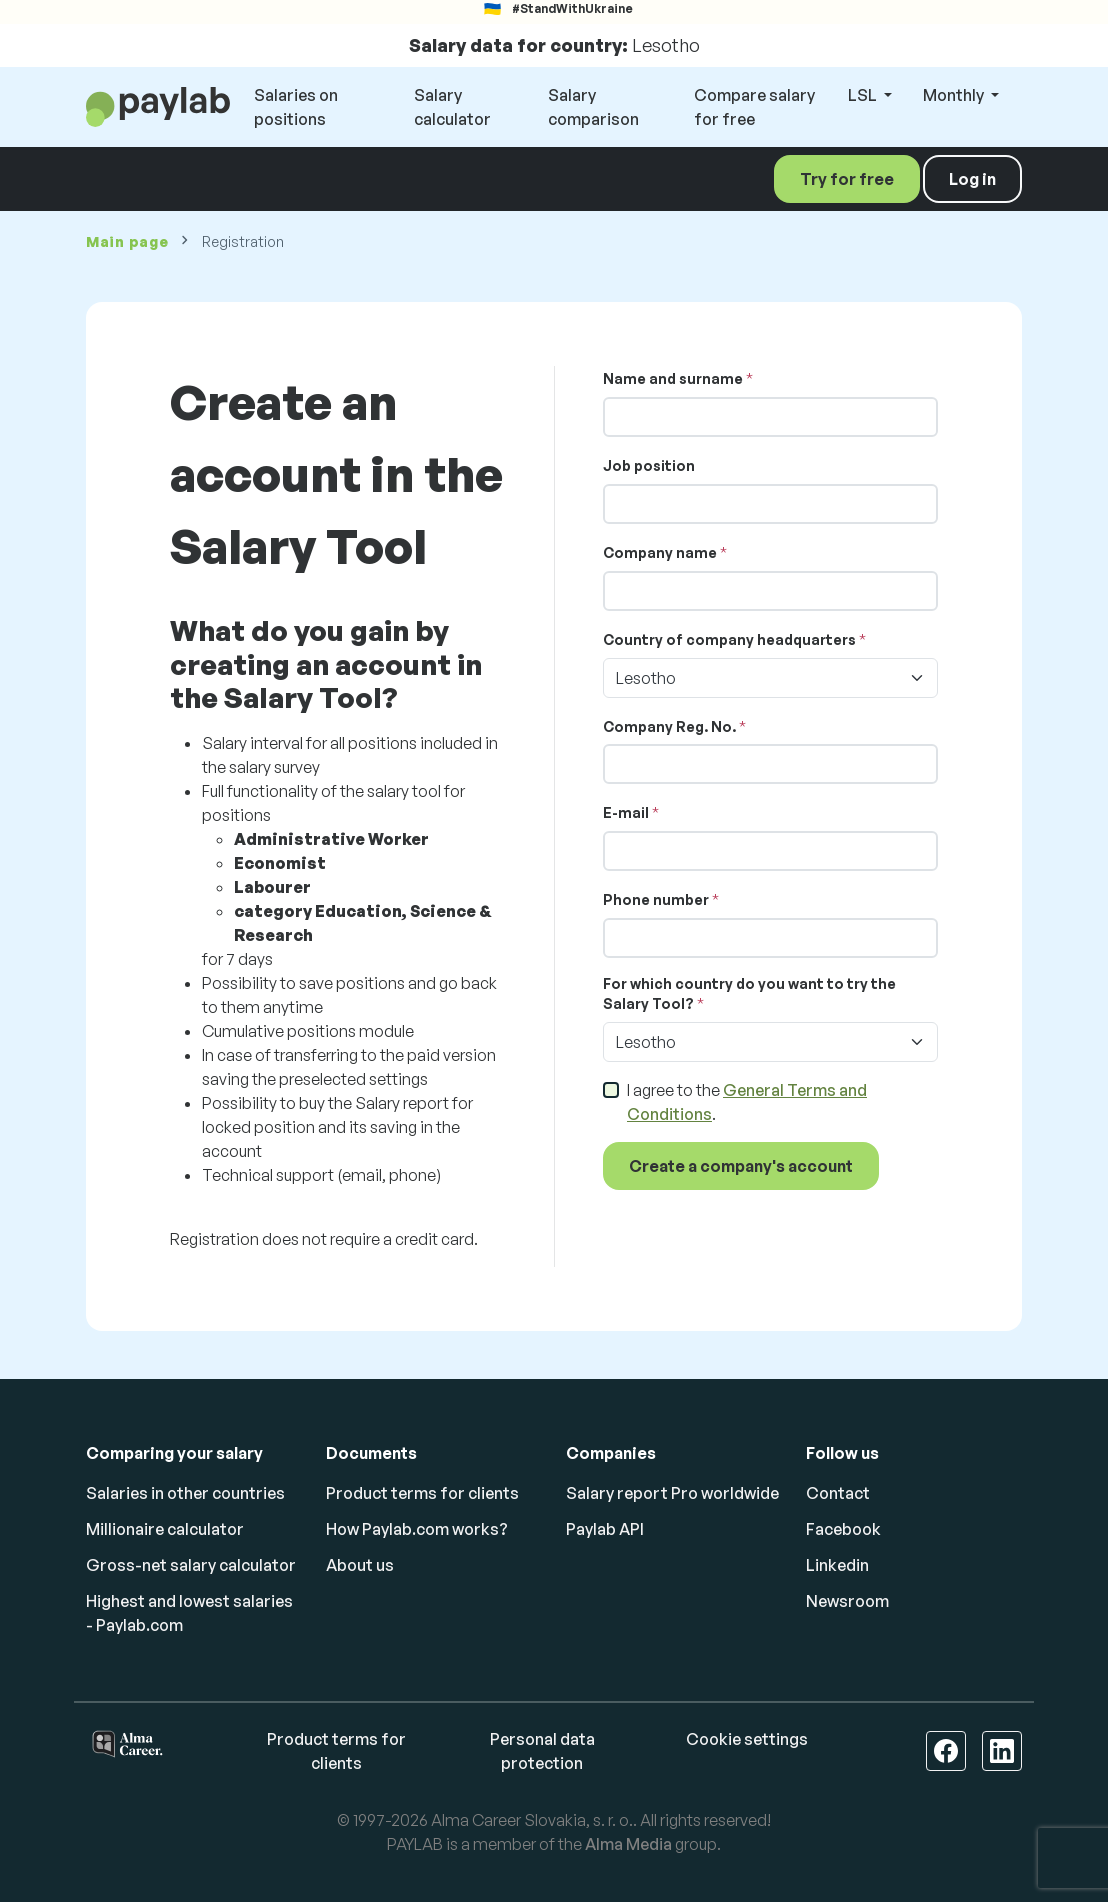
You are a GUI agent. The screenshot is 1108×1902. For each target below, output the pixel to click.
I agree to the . (747, 1102)
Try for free (847, 179)
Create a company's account (741, 1166)
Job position (649, 465)
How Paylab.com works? (417, 1529)
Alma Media (628, 1844)
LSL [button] (864, 95)
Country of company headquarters (729, 639)
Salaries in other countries (185, 1493)
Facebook (843, 1529)
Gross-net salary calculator (191, 1565)
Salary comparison (593, 107)
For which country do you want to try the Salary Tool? (749, 993)
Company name (660, 552)
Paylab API (605, 1529)
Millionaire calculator (165, 1529)
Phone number (656, 899)
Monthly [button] (955, 95)
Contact (838, 1493)
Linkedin (837, 1565)
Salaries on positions (296, 107)
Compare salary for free (754, 107)
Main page (127, 241)
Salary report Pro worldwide (672, 1493)
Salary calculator (452, 107)
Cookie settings (747, 1739)
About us (360, 1565)
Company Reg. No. (669, 726)
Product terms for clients (422, 1493)
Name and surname (673, 378)
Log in (972, 179)
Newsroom (847, 1601)
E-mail (626, 812)
